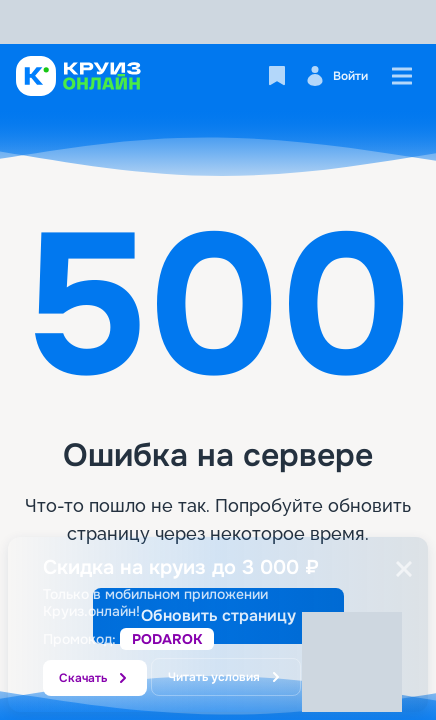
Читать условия (226, 677)
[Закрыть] (404, 569)
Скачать (95, 678)
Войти (336, 76)
